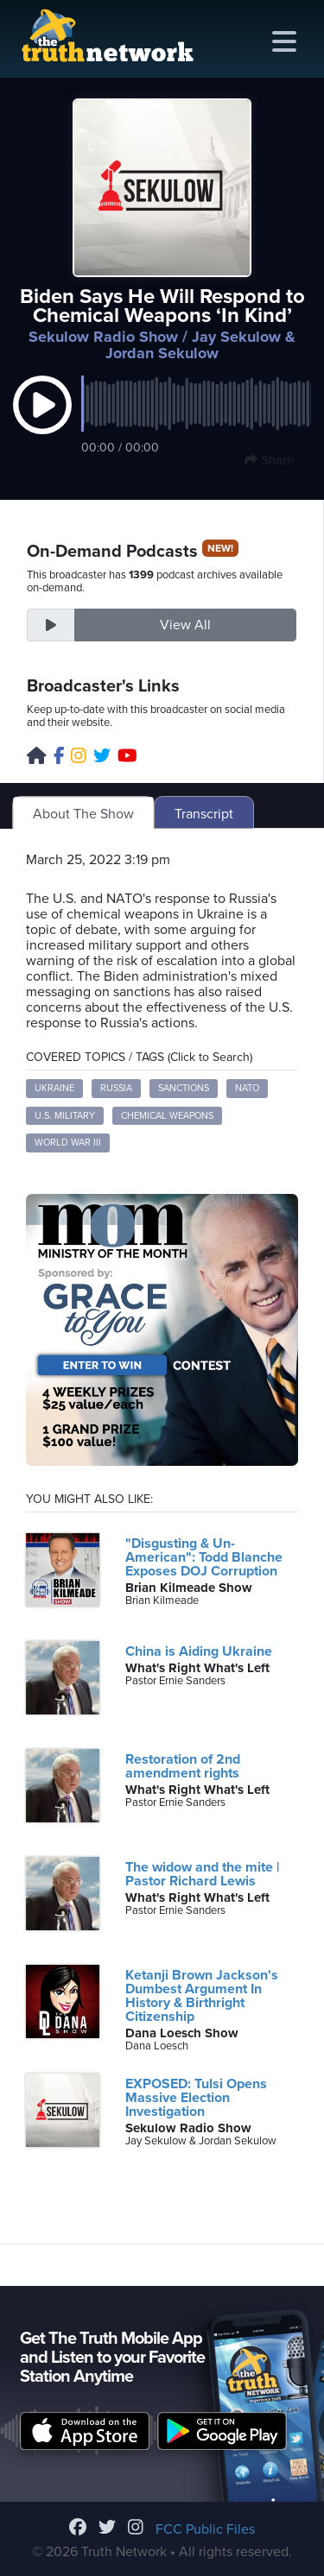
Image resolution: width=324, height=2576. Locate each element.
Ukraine (54, 1088)
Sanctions (183, 1088)
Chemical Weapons (167, 1115)
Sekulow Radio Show (103, 336)
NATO (247, 1088)
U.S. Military (65, 1115)
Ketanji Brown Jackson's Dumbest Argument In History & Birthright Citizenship (201, 1996)
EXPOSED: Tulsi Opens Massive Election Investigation (196, 2097)
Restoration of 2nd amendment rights (182, 1766)
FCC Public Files (205, 2529)
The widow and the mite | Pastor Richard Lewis (202, 1874)
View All (185, 625)
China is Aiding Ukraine (198, 1651)
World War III (68, 1142)
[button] (42, 423)
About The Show (83, 814)
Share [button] (269, 460)
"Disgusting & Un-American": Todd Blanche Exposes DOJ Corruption (204, 1557)
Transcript (204, 814)
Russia (116, 1088)
